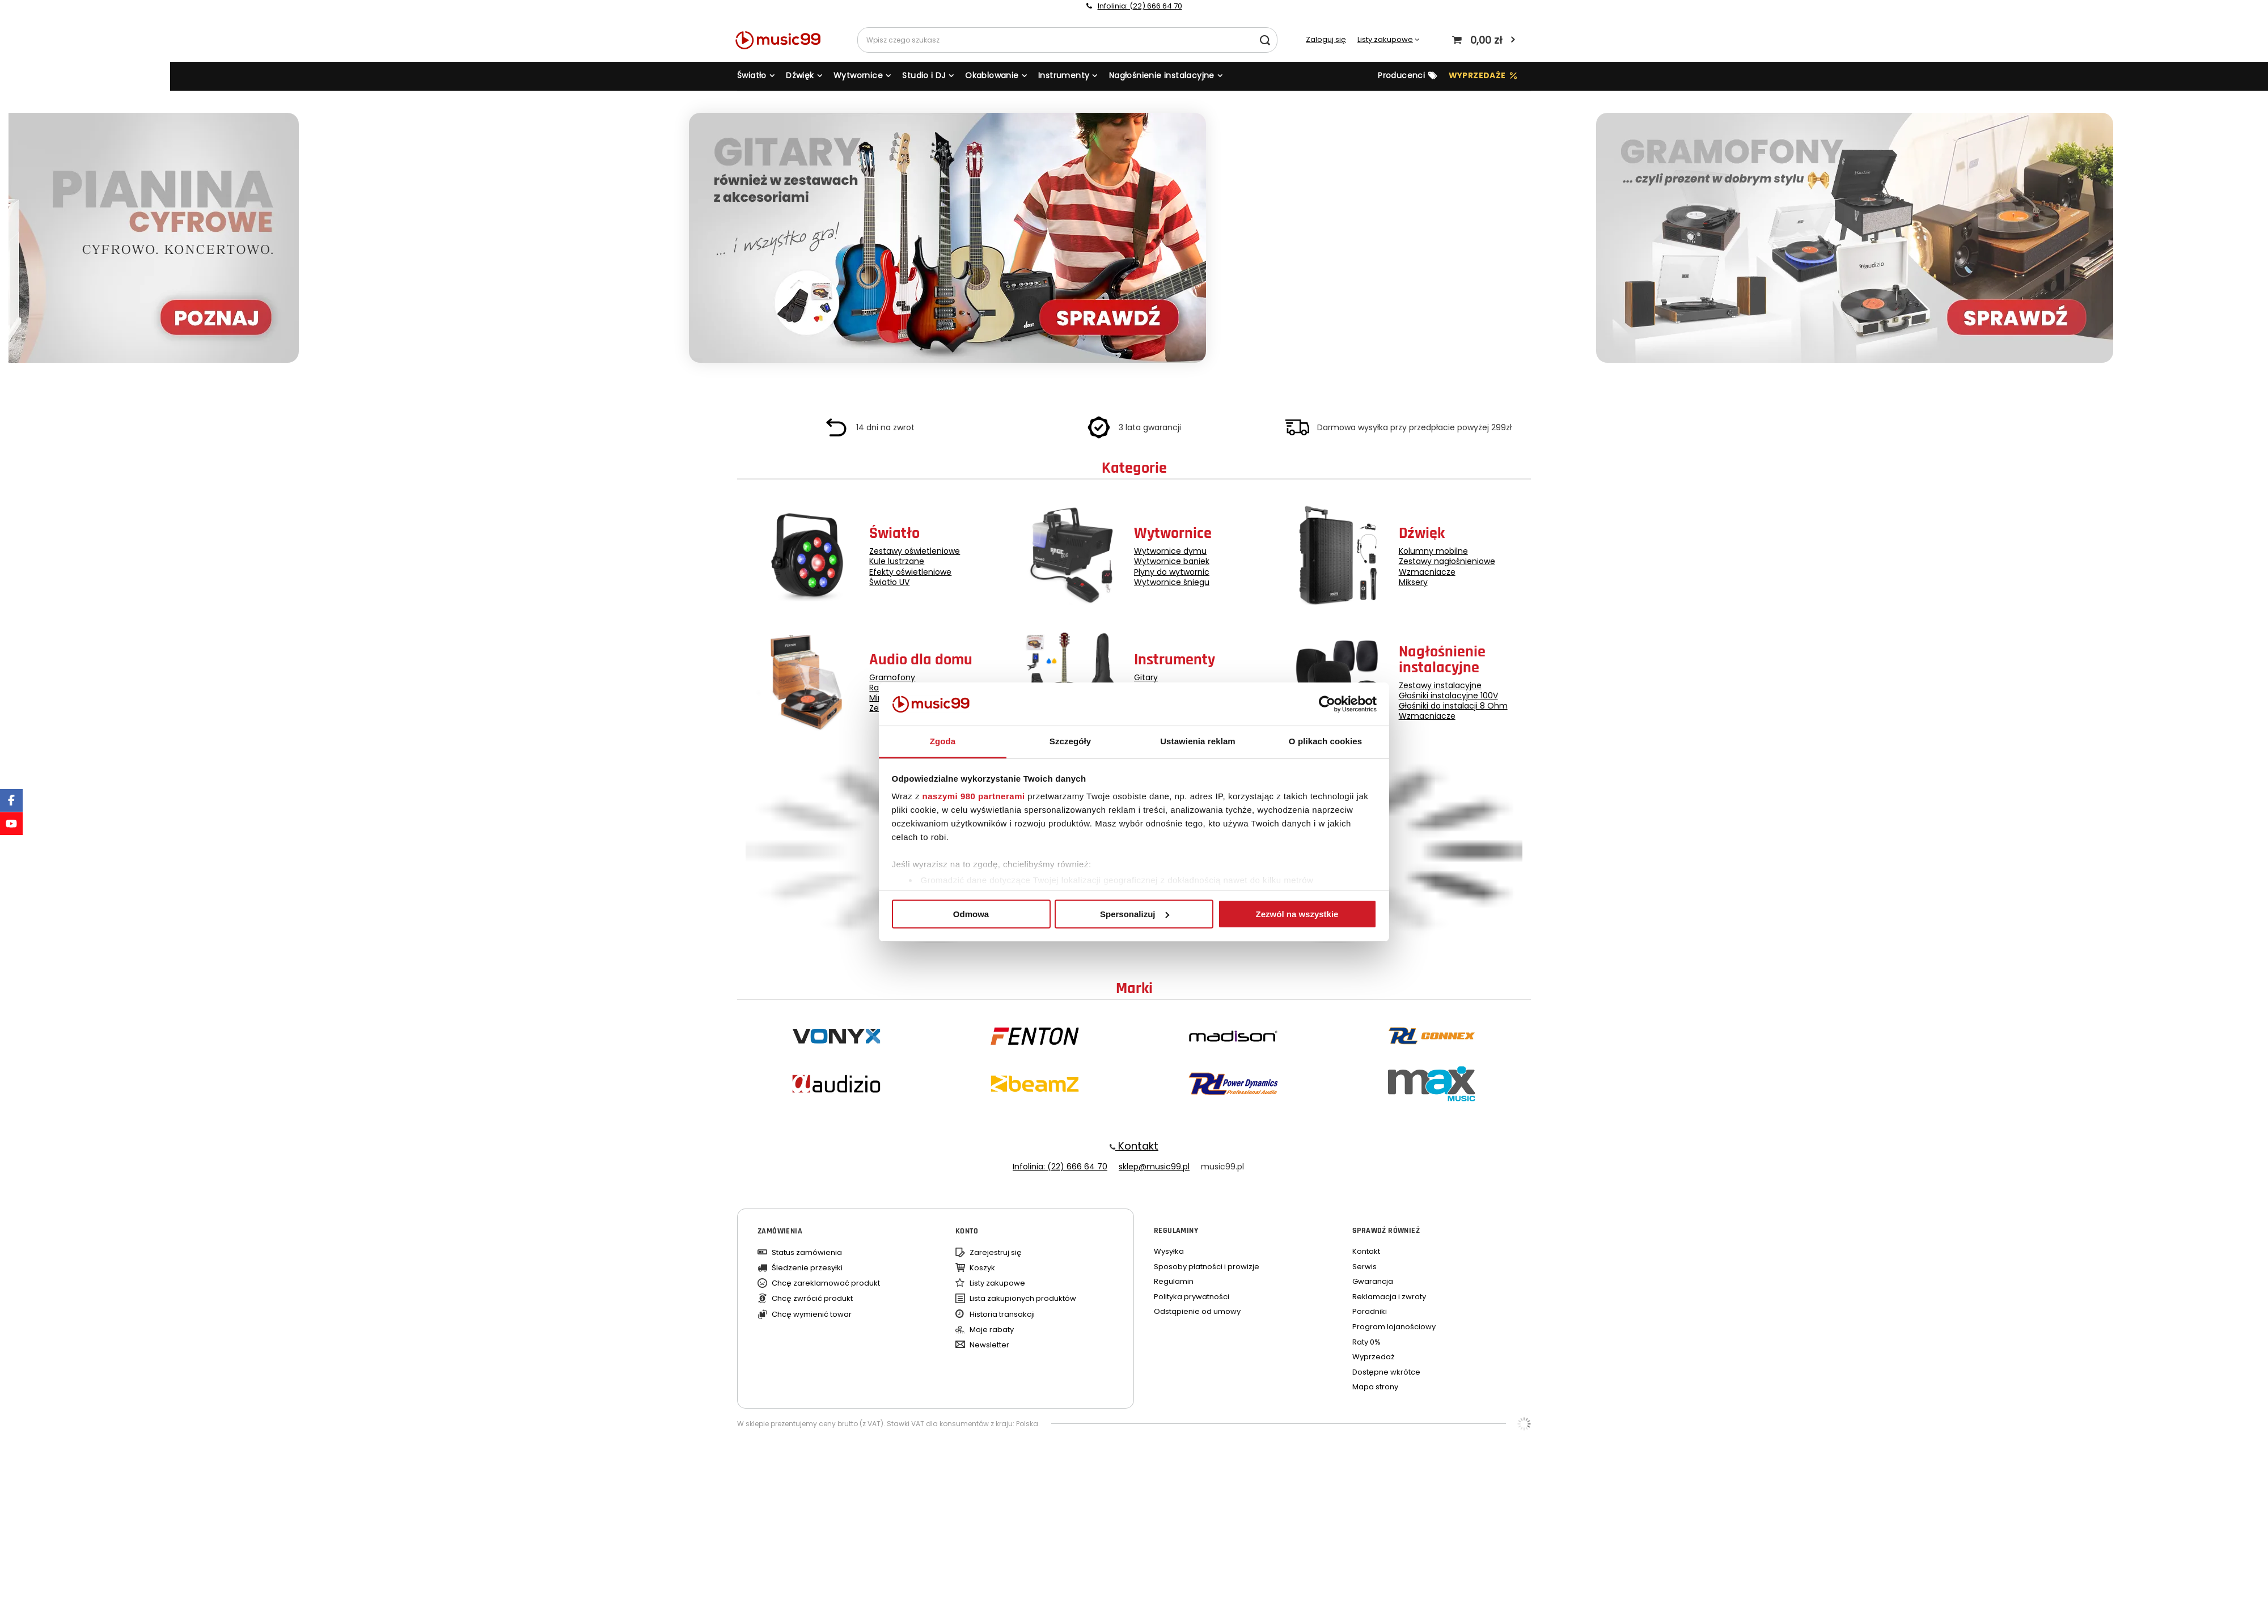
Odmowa (971, 914)
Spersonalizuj (1134, 914)
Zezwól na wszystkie (1297, 914)
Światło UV (889, 582)
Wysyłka (1169, 1251)
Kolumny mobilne (1433, 551)
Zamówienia (780, 1231)
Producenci (1401, 75)
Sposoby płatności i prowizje (1206, 1266)
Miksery (1413, 582)
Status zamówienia (807, 1252)
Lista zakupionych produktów (1023, 1298)
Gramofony (892, 677)
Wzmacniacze (1427, 572)
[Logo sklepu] (783, 40)
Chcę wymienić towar (812, 1314)
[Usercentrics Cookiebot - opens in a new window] (1327, 704)
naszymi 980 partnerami (974, 796)
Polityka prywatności (1191, 1296)
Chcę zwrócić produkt (812, 1298)
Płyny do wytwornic (1171, 572)
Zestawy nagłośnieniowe (1447, 561)
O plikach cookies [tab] (1325, 741)
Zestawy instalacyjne (1440, 685)
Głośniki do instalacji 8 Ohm (1453, 705)
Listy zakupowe (1385, 39)
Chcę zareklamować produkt (826, 1283)
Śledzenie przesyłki (807, 1268)
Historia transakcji (1002, 1314)
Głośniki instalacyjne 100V (1448, 695)
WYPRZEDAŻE (1477, 75)
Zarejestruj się (996, 1252)
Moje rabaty (992, 1329)
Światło (752, 75)
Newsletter (989, 1345)
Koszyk (982, 1268)
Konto (966, 1231)
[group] (1134, 239)
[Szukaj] (1264, 40)
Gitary (1146, 677)
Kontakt (1136, 1146)
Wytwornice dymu (1170, 551)
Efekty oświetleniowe (910, 572)
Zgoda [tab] (943, 741)
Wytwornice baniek (1171, 561)
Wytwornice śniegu (1171, 582)
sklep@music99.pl (1154, 1166)
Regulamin (1174, 1281)
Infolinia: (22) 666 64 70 (1140, 6)
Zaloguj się (1326, 40)
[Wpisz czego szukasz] (1067, 40)
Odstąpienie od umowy (1197, 1311)
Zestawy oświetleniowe (914, 551)
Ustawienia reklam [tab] (1197, 741)
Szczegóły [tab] (1070, 741)
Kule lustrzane (896, 561)
